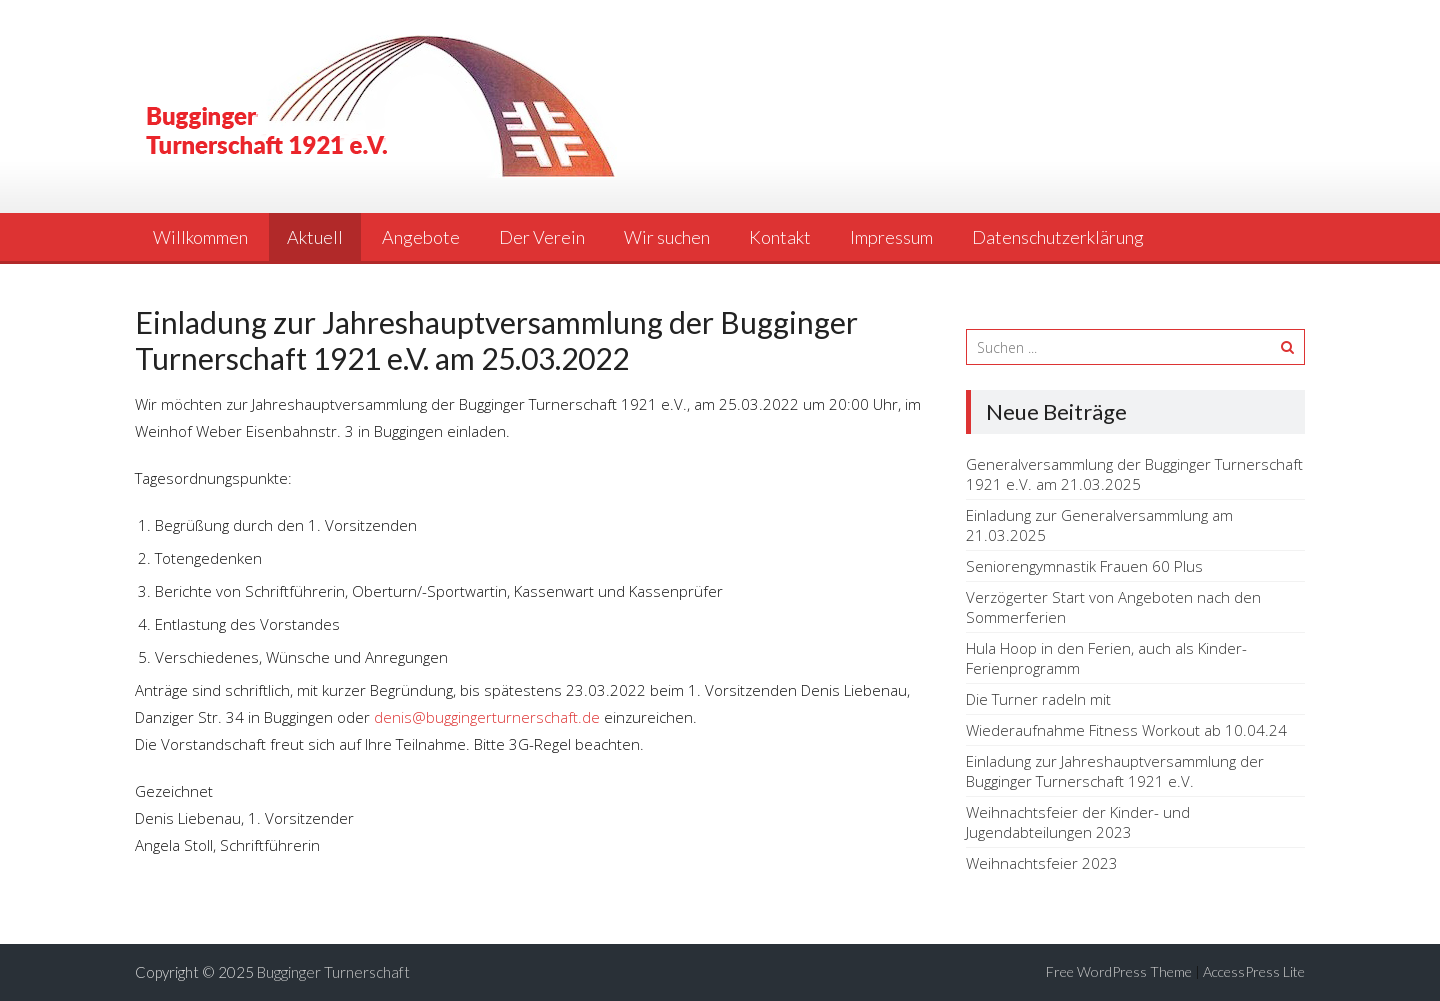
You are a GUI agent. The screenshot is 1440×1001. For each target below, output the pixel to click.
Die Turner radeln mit (1038, 699)
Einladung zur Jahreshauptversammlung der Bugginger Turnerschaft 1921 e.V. (1115, 771)
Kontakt (780, 237)
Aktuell (315, 237)
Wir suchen (667, 237)
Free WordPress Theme (1119, 971)
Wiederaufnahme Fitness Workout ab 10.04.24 (1126, 730)
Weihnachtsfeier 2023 (1042, 863)
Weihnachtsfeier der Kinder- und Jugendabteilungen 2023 (1078, 822)
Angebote (421, 237)
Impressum (891, 237)
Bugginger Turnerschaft (333, 972)
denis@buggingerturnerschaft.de (487, 717)
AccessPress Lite (1254, 971)
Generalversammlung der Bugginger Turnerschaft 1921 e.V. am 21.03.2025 (1134, 474)
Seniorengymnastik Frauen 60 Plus (1084, 566)
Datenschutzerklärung (1058, 237)
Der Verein (542, 237)
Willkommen (200, 237)
